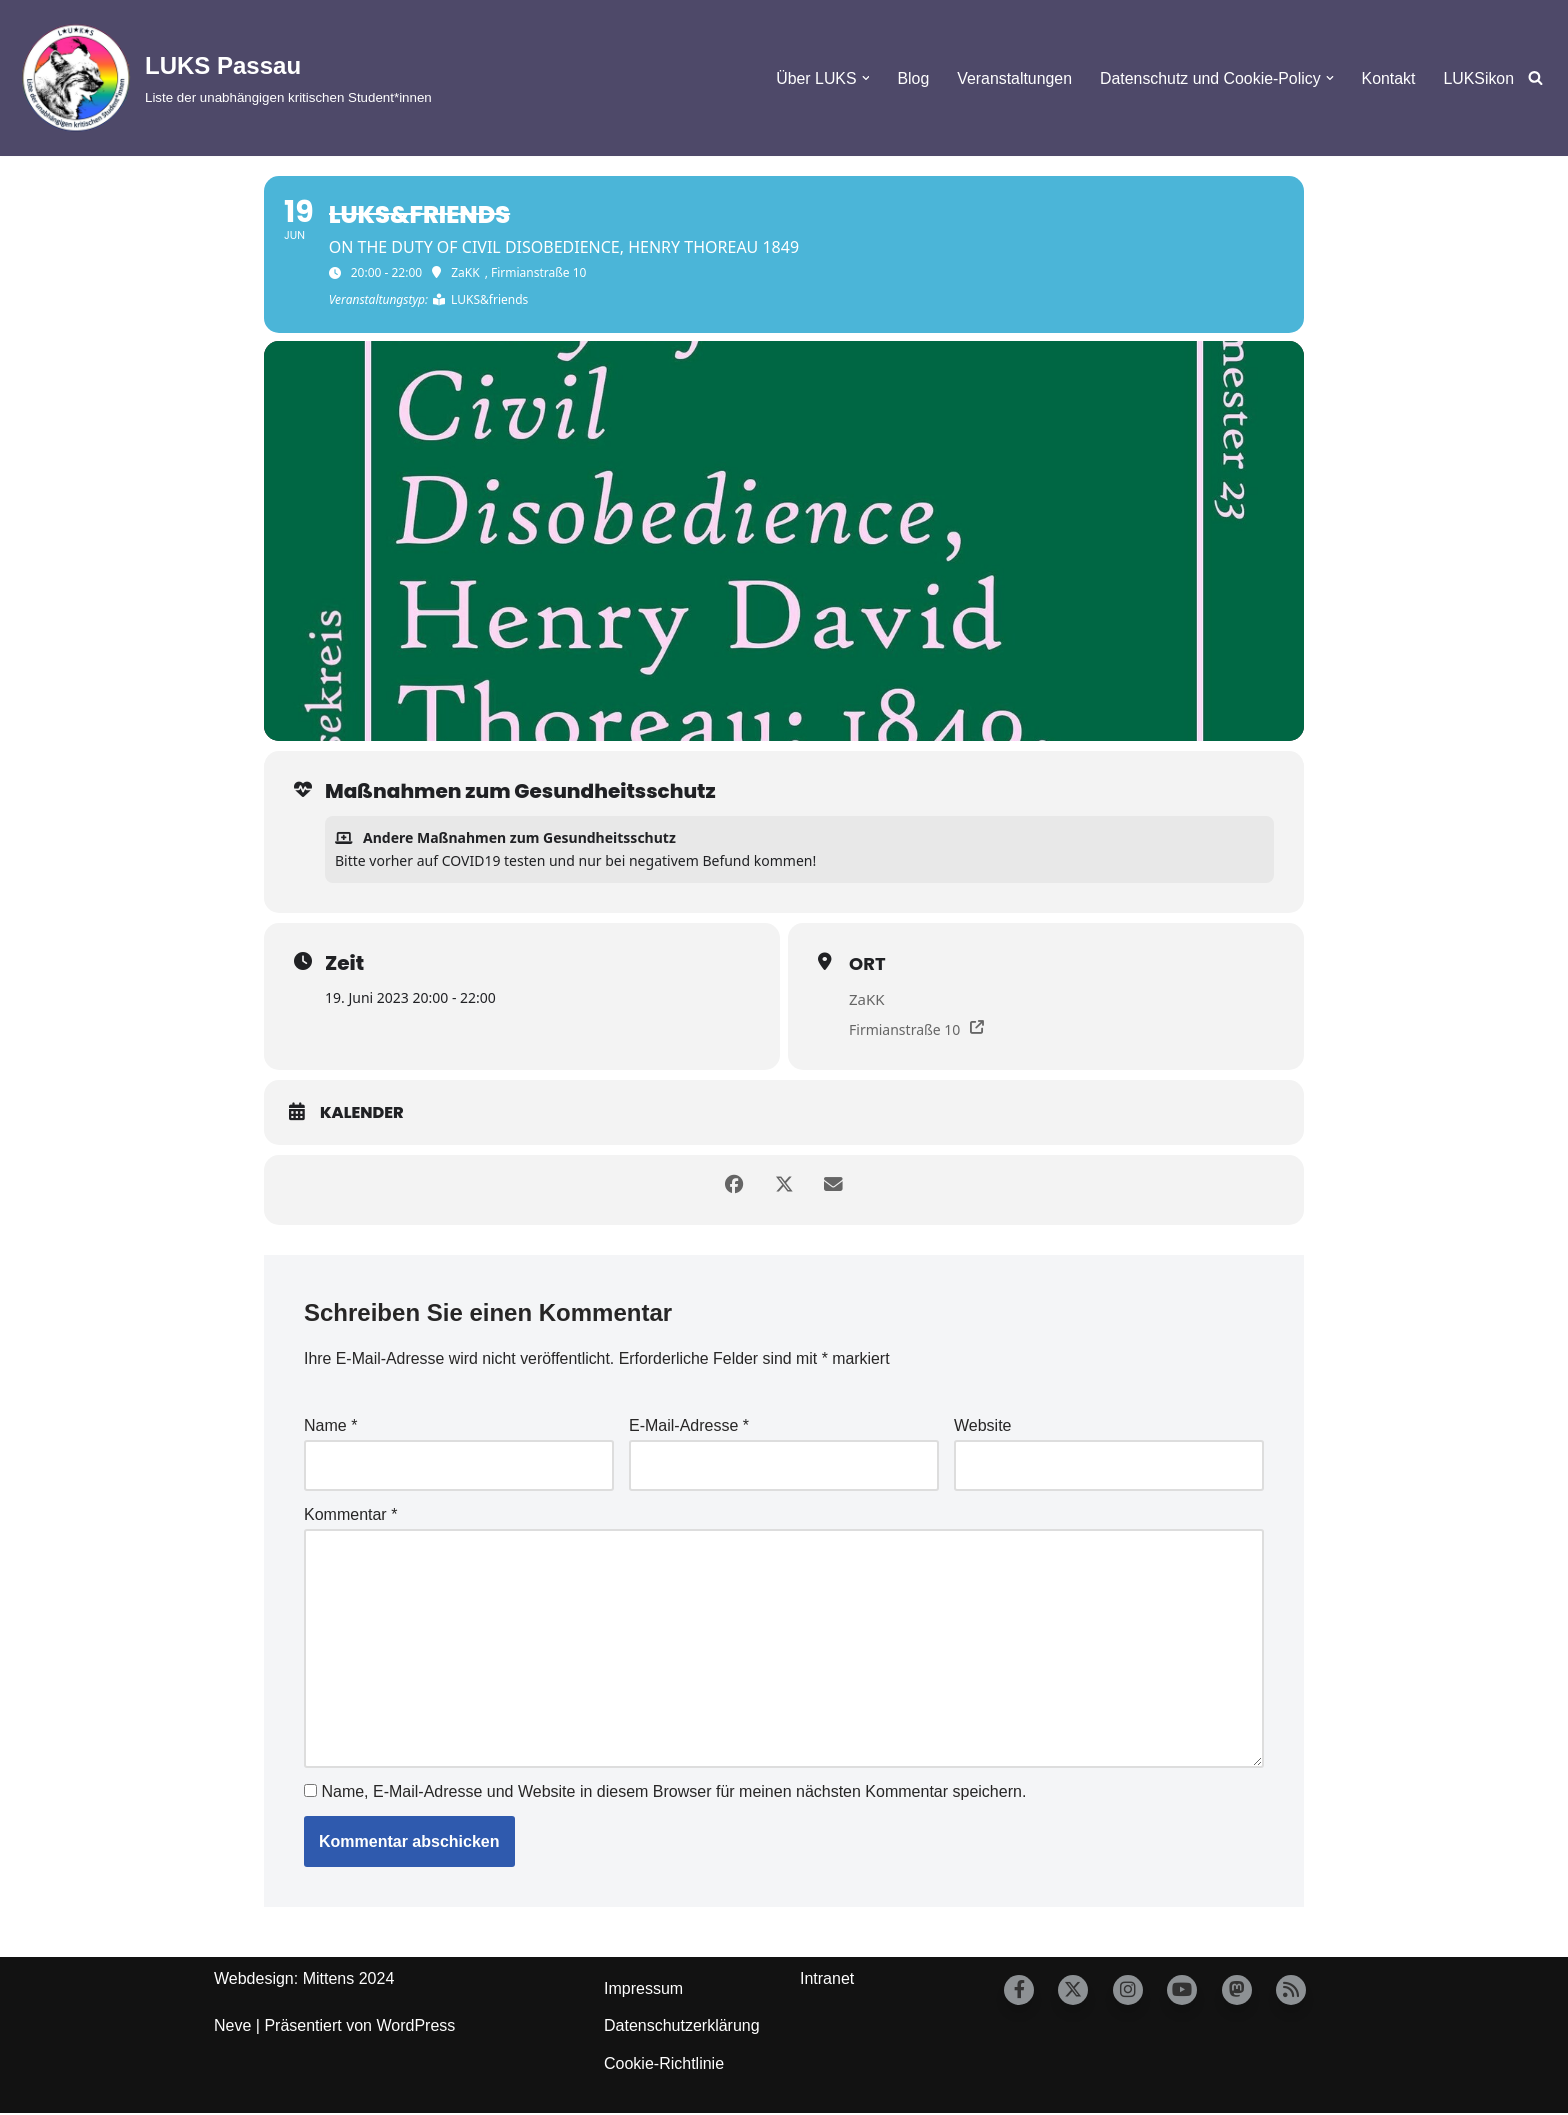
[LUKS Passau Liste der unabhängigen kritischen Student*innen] (223, 78)
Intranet (827, 1980)
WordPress (415, 2028)
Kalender (362, 1113)
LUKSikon (1478, 78)
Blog (910, 78)
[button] (862, 78)
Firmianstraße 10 (904, 1029)
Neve (232, 2028)
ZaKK (867, 999)
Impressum (643, 1990)
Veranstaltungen (1012, 78)
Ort (867, 963)
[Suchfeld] (1535, 78)
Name (330, 1426)
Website (983, 1426)
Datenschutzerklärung (682, 2028)
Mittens (329, 1980)
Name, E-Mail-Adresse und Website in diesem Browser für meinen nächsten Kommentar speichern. (673, 1793)
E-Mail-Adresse (689, 1426)
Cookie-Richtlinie (664, 2065)
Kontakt (1388, 78)
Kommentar (350, 1515)
